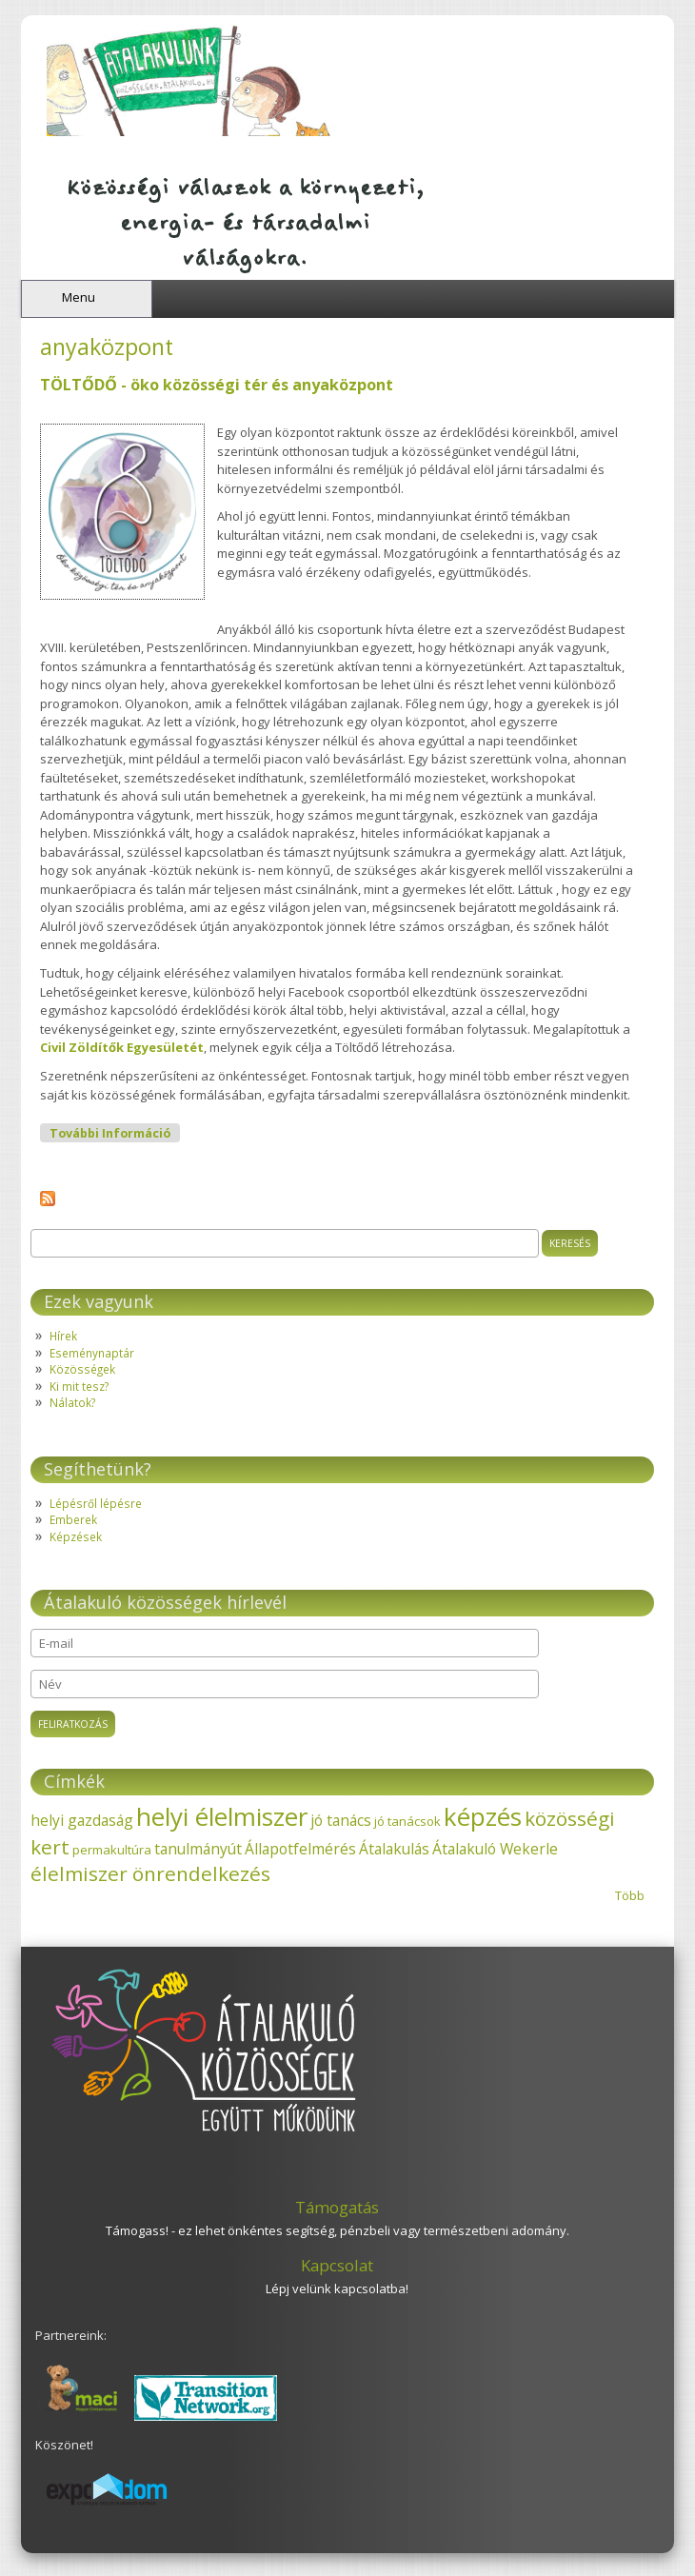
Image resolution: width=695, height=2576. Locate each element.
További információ (115, 1132)
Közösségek (82, 1369)
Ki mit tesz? (79, 1386)
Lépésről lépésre (96, 1503)
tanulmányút (198, 1848)
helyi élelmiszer (222, 1816)
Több (630, 1895)
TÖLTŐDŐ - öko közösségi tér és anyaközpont (216, 384)
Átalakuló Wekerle (495, 1848)
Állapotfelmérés (300, 1848)
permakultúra (111, 1849)
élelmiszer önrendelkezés (150, 1873)
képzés (483, 1816)
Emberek (73, 1519)
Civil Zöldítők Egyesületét (122, 1047)
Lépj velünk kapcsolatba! (337, 2288)
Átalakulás (394, 1848)
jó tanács (340, 1820)
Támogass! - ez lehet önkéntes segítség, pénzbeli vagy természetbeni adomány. (337, 2230)
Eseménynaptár (92, 1352)
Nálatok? (72, 1402)
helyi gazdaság (81, 1820)
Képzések (76, 1536)
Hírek (63, 1335)
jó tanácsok (407, 1821)
